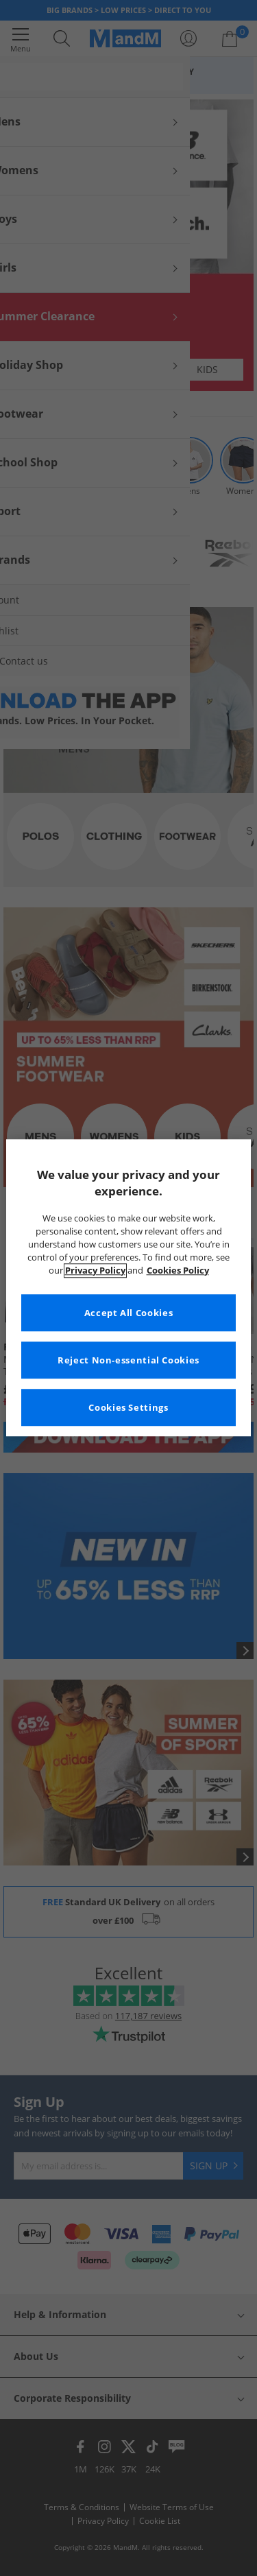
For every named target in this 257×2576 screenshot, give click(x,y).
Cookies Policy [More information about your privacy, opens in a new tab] (178, 1270)
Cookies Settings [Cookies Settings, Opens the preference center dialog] (128, 1408)
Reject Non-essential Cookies (128, 1360)
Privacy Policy (95, 1270)
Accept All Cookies (128, 1313)
